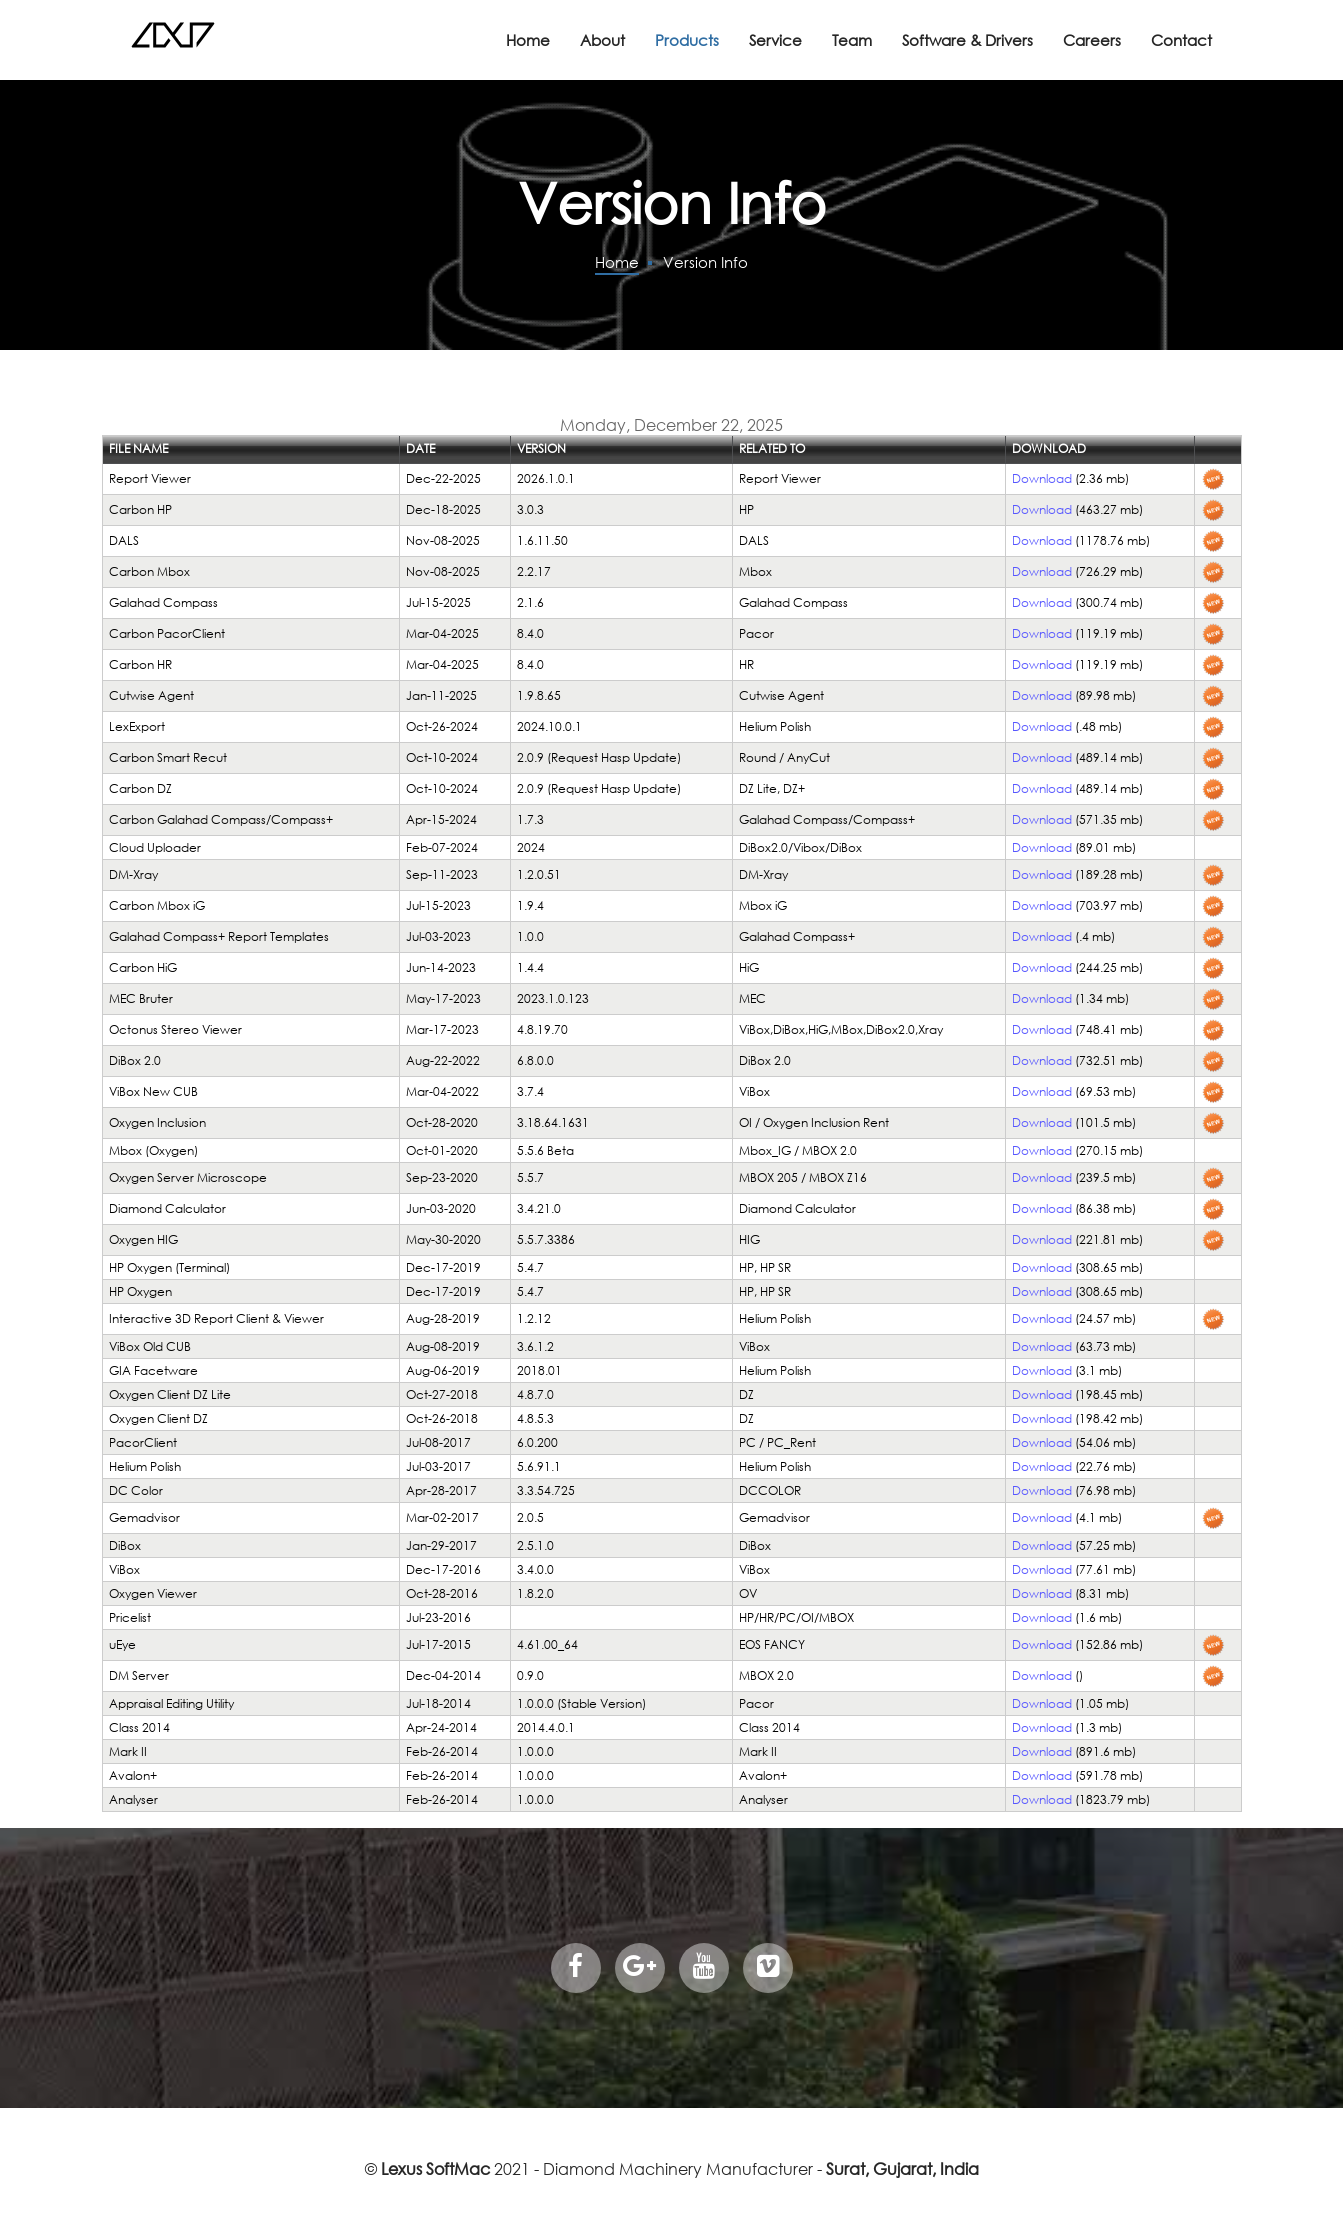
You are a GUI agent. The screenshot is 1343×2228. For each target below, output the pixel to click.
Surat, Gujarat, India (902, 2168)
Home (528, 40)
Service (775, 40)
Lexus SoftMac (435, 2168)
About (602, 40)
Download (1042, 478)
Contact (1181, 40)
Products (687, 40)
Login (122, 380)
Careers (1092, 40)
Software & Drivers (967, 40)
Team (852, 40)
